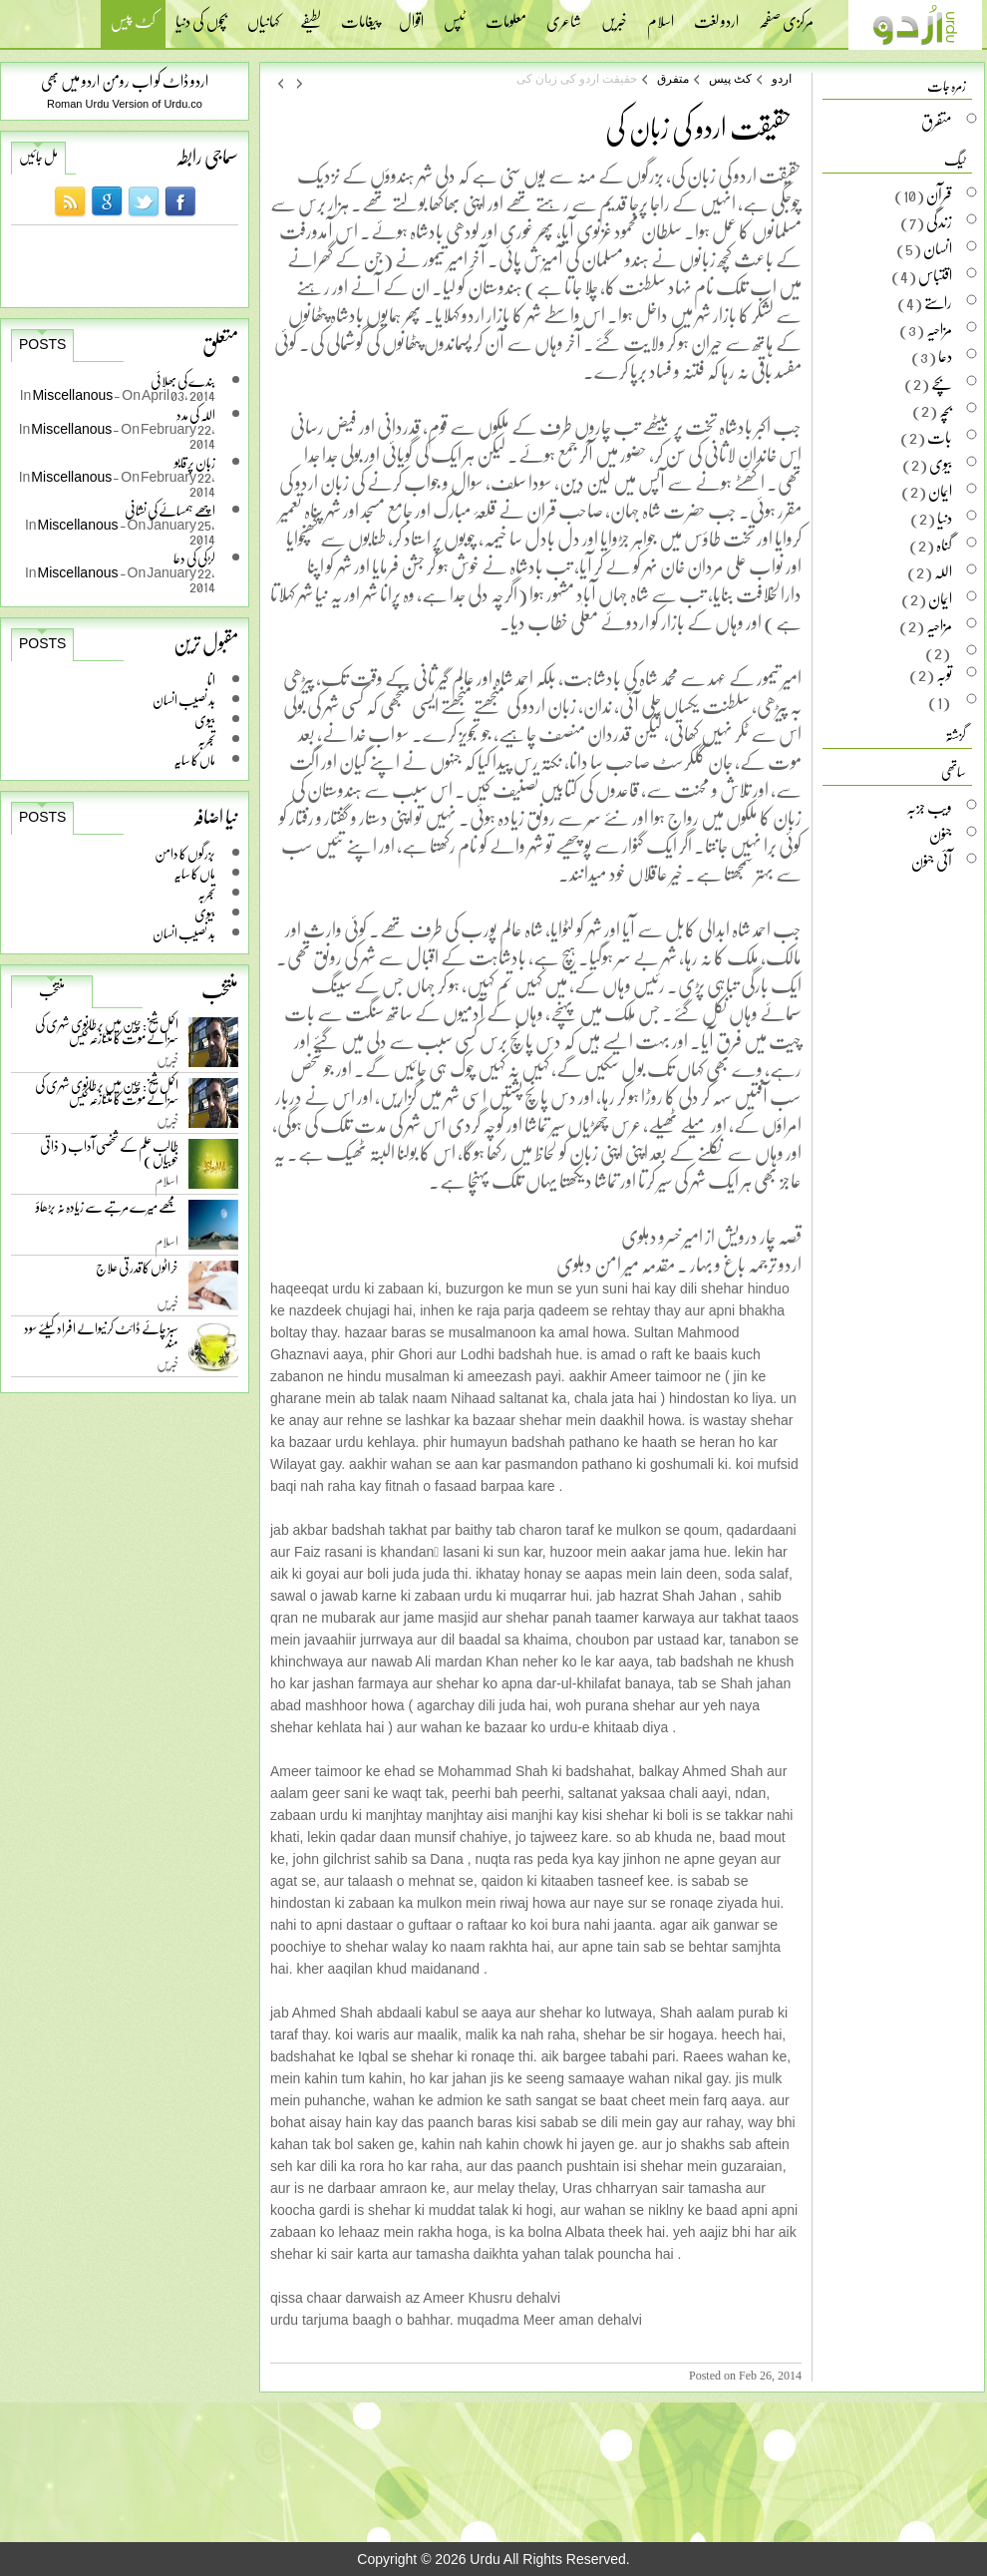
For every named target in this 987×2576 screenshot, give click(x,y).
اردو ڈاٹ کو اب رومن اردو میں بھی (124, 80)
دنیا (944, 518)
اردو (782, 79)
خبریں (614, 15)
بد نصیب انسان (184, 699)
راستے (938, 302)
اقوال (411, 15)
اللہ (943, 571)
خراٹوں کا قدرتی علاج (137, 1272)
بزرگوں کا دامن (185, 853)
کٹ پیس (133, 23)
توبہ (944, 674)
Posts (42, 344)
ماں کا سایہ (194, 759)
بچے (941, 383)
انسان (937, 248)
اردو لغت (716, 15)
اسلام (660, 15)
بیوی (204, 719)
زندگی (939, 221)
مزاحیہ (939, 329)
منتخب (52, 990)
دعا (945, 356)
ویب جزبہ (929, 807)
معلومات (506, 15)
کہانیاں (263, 15)
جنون (940, 834)
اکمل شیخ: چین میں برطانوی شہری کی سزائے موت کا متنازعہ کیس (106, 1034)
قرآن (939, 194)
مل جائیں (38, 157)
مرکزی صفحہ (786, 15)
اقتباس (935, 275)
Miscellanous (73, 394)
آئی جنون (931, 861)
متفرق (673, 79)
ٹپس (455, 15)
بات (939, 437)
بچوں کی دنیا (201, 15)
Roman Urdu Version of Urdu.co (124, 104)
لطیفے (310, 15)
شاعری (563, 15)
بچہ (945, 410)
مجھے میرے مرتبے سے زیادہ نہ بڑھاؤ (107, 1211)
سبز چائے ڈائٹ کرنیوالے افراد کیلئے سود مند (101, 1338)
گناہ (944, 544)
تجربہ (206, 739)
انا (211, 679)
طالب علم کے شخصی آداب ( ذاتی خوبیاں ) (109, 1156)
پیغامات (360, 15)
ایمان (940, 491)
